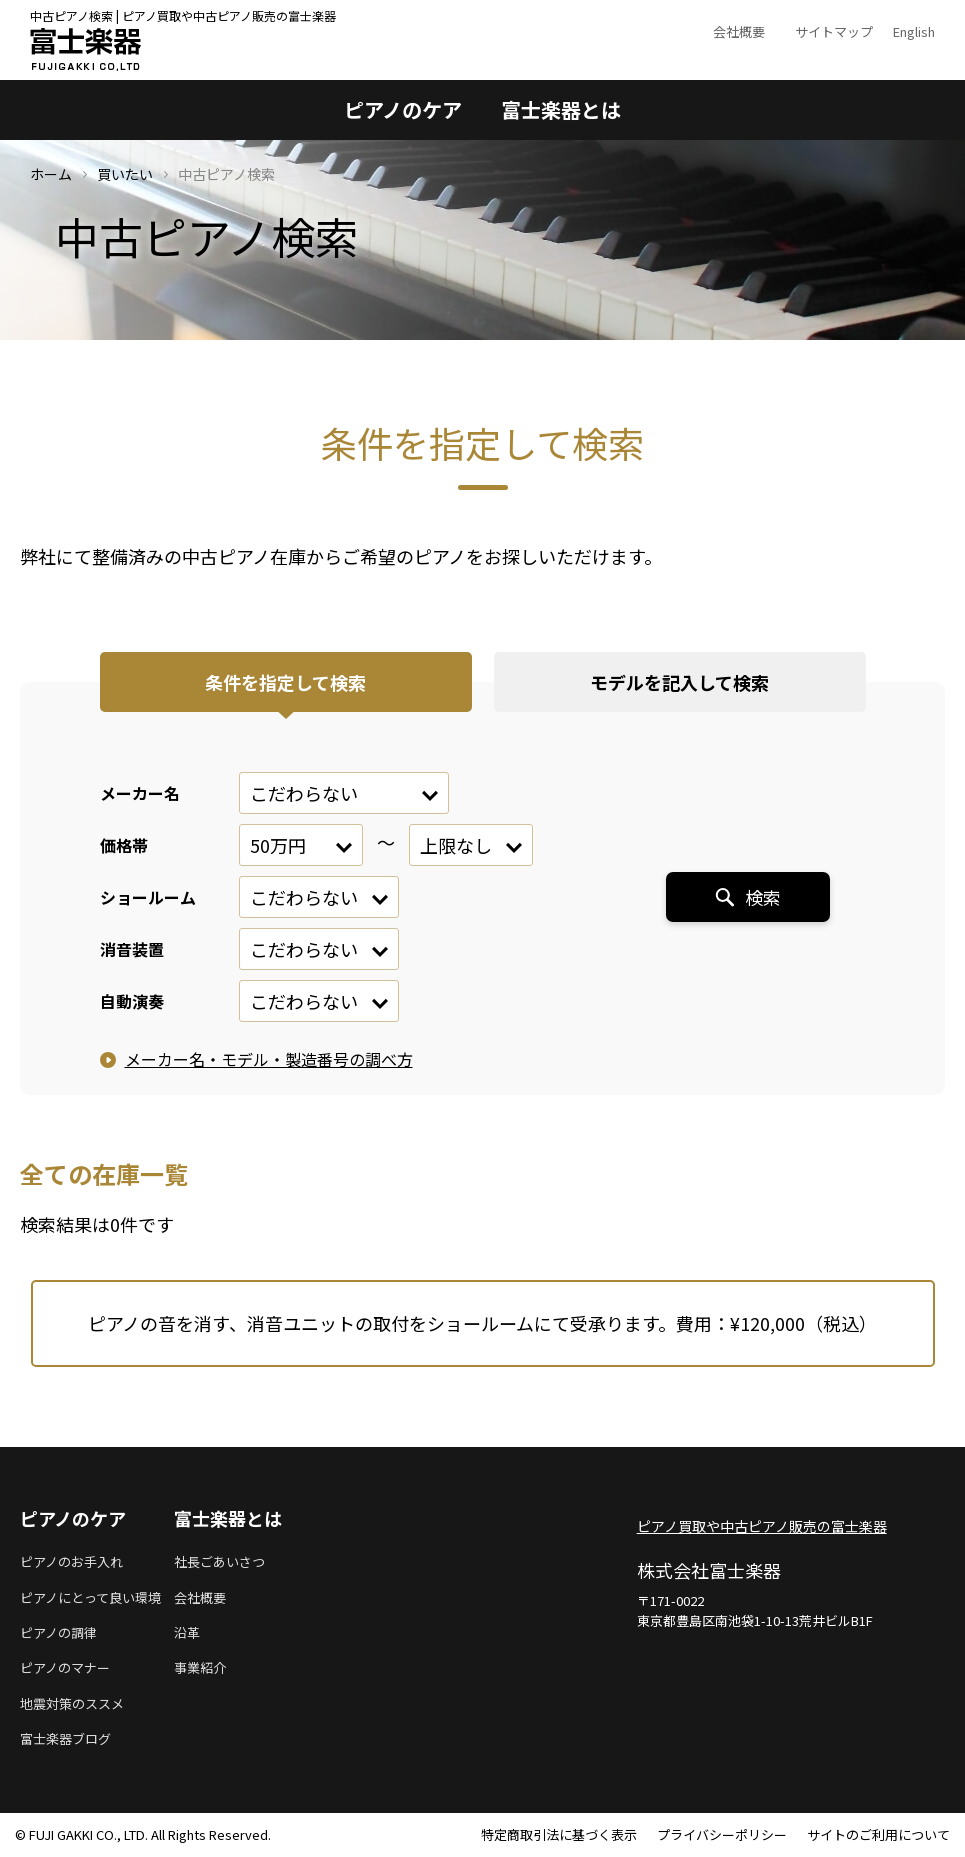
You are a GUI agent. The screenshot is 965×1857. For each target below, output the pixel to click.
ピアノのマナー (65, 1667)
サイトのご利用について (878, 1834)
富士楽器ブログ (65, 1738)
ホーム (51, 174)
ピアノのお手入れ (71, 1561)
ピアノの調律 (58, 1632)
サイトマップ (834, 31)
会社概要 (739, 31)
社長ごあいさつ (219, 1561)
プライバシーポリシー (722, 1834)
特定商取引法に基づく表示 (559, 1834)
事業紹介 (200, 1667)
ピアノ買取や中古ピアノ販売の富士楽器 (762, 1526)
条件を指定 (285, 682)
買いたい (125, 174)
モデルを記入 (679, 682)
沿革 (187, 1632)
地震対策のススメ (72, 1703)
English (914, 31)
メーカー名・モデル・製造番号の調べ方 (269, 1059)
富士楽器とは (561, 109)
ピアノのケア (403, 109)
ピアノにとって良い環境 (90, 1597)
